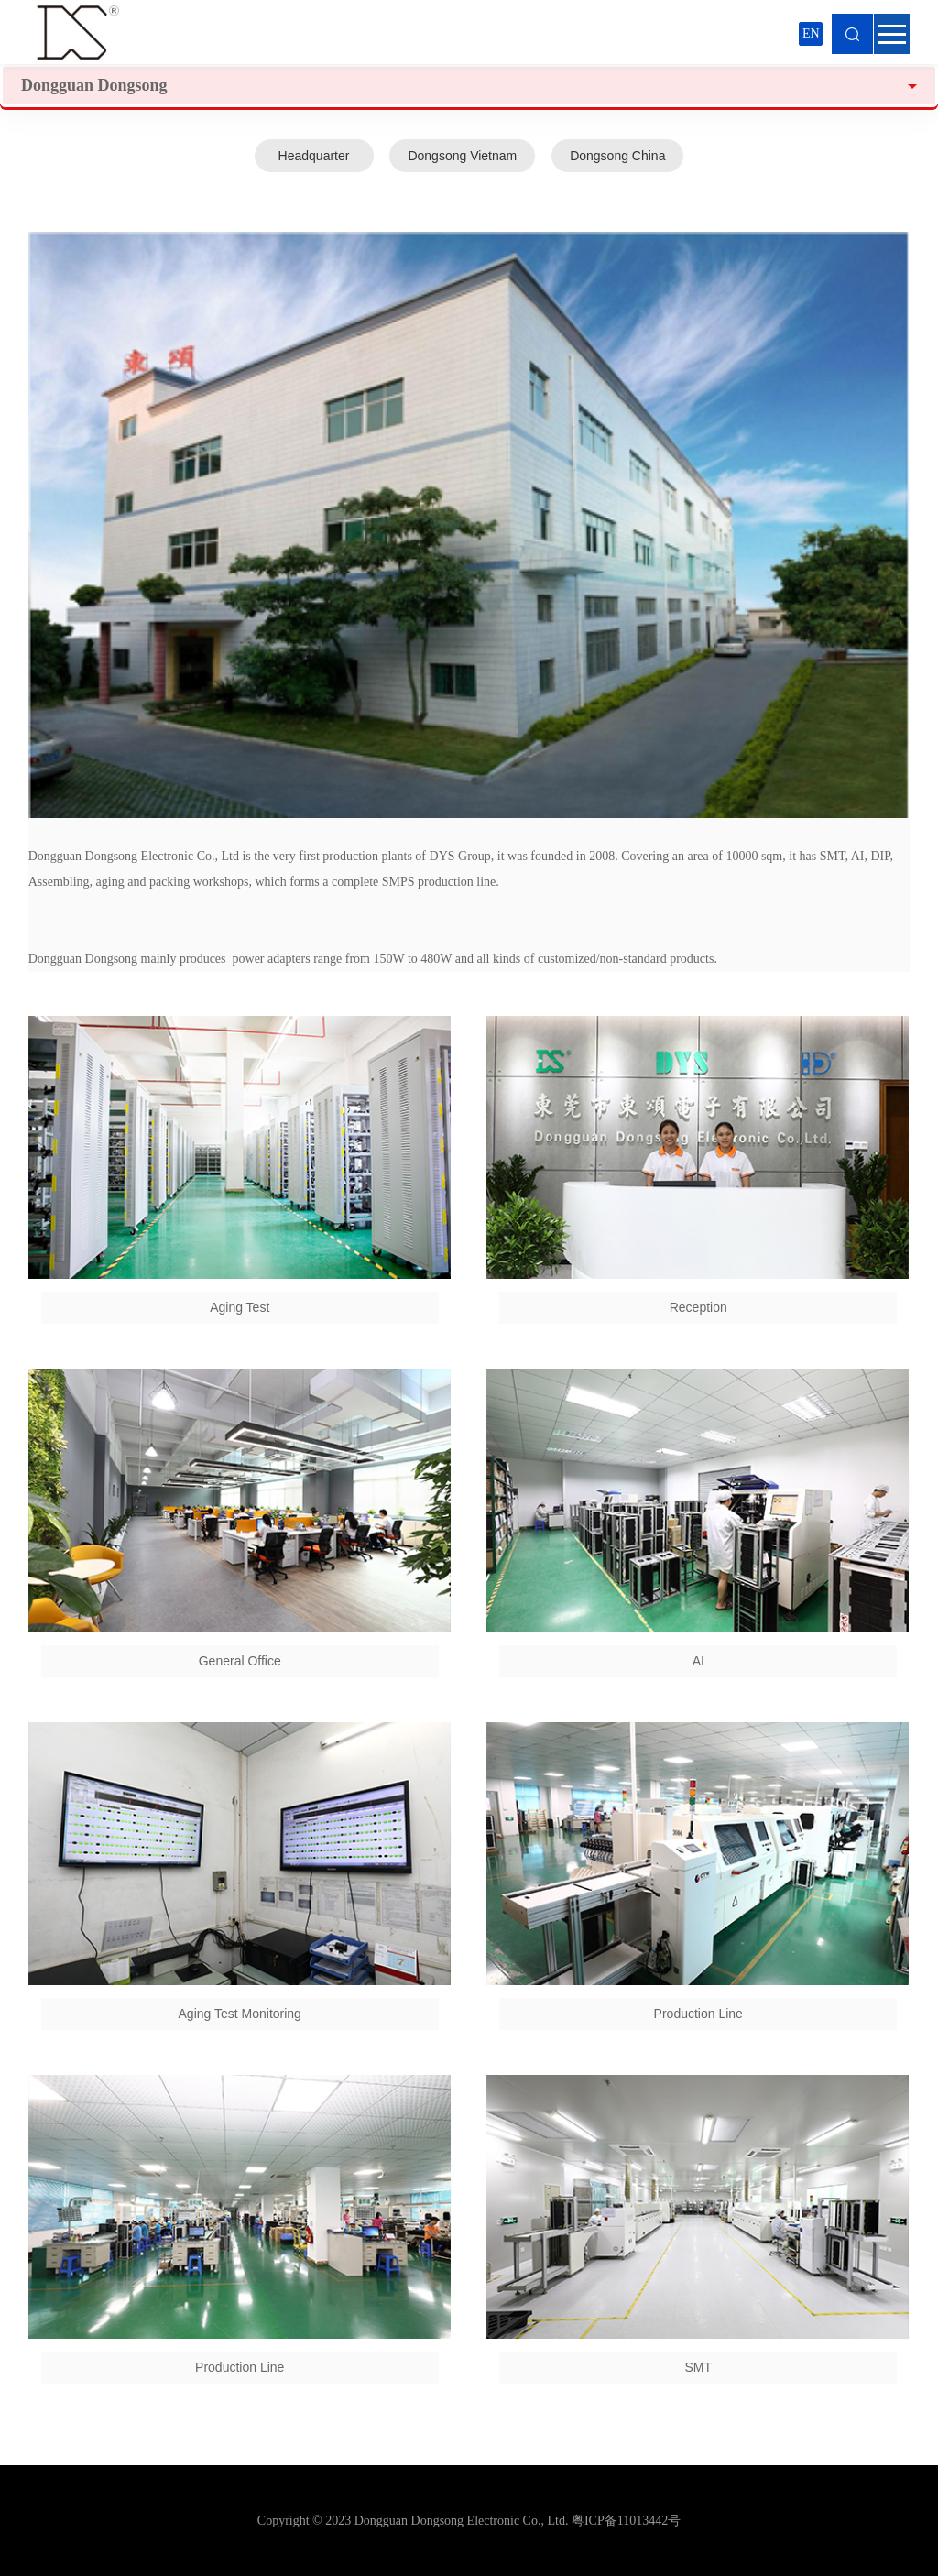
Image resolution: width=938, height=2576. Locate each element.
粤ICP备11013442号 (626, 2520)
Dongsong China (617, 155)
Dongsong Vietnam (462, 155)
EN (811, 33)
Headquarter (314, 155)
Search (852, 34)
